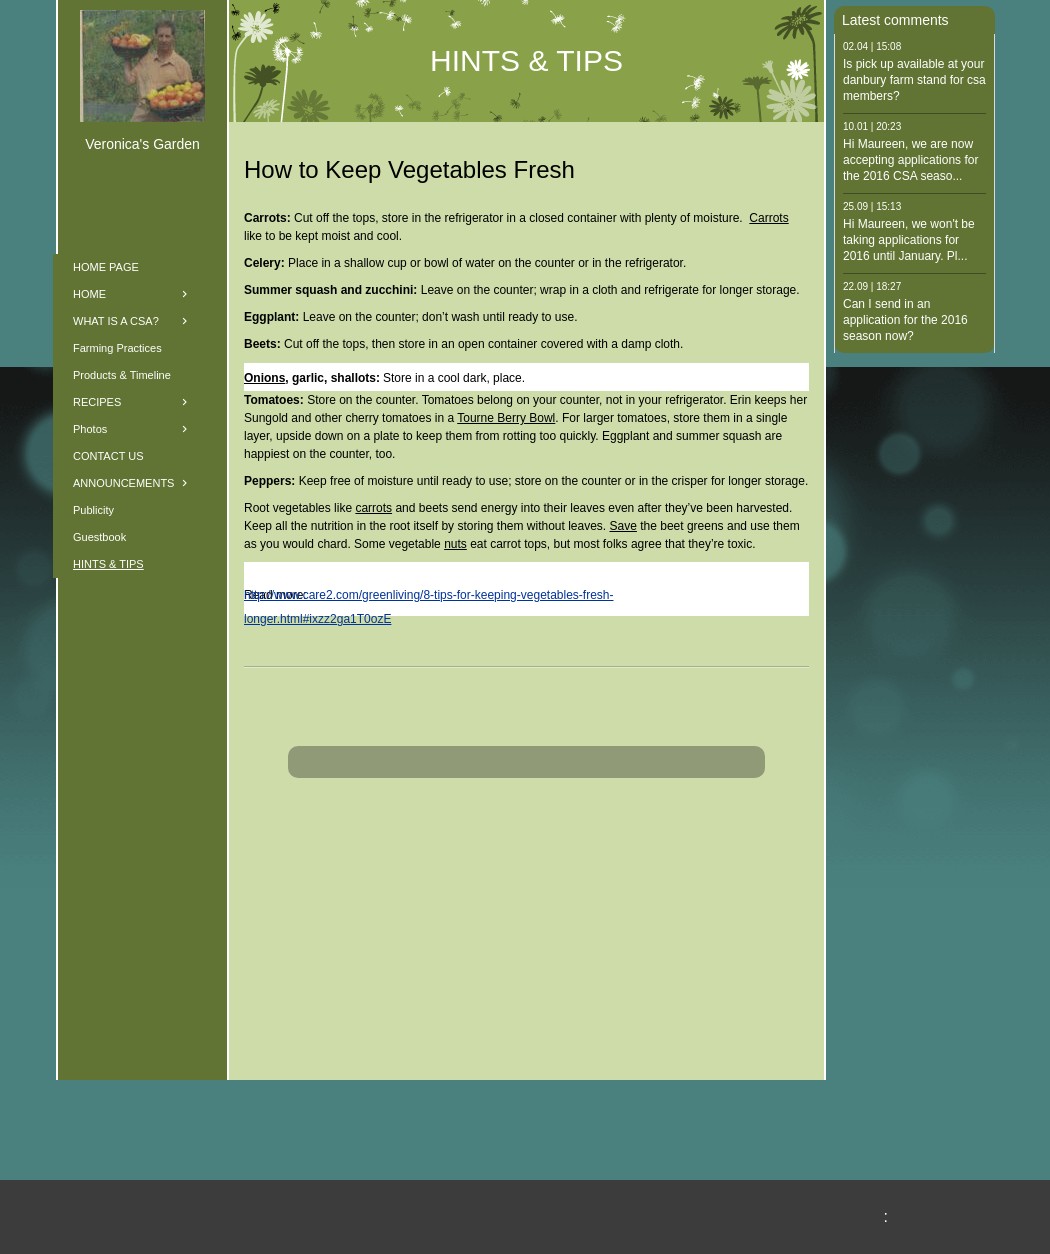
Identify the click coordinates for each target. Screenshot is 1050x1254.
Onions (264, 378)
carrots (373, 508)
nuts (455, 544)
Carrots (768, 218)
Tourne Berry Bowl (506, 418)
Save (623, 526)
